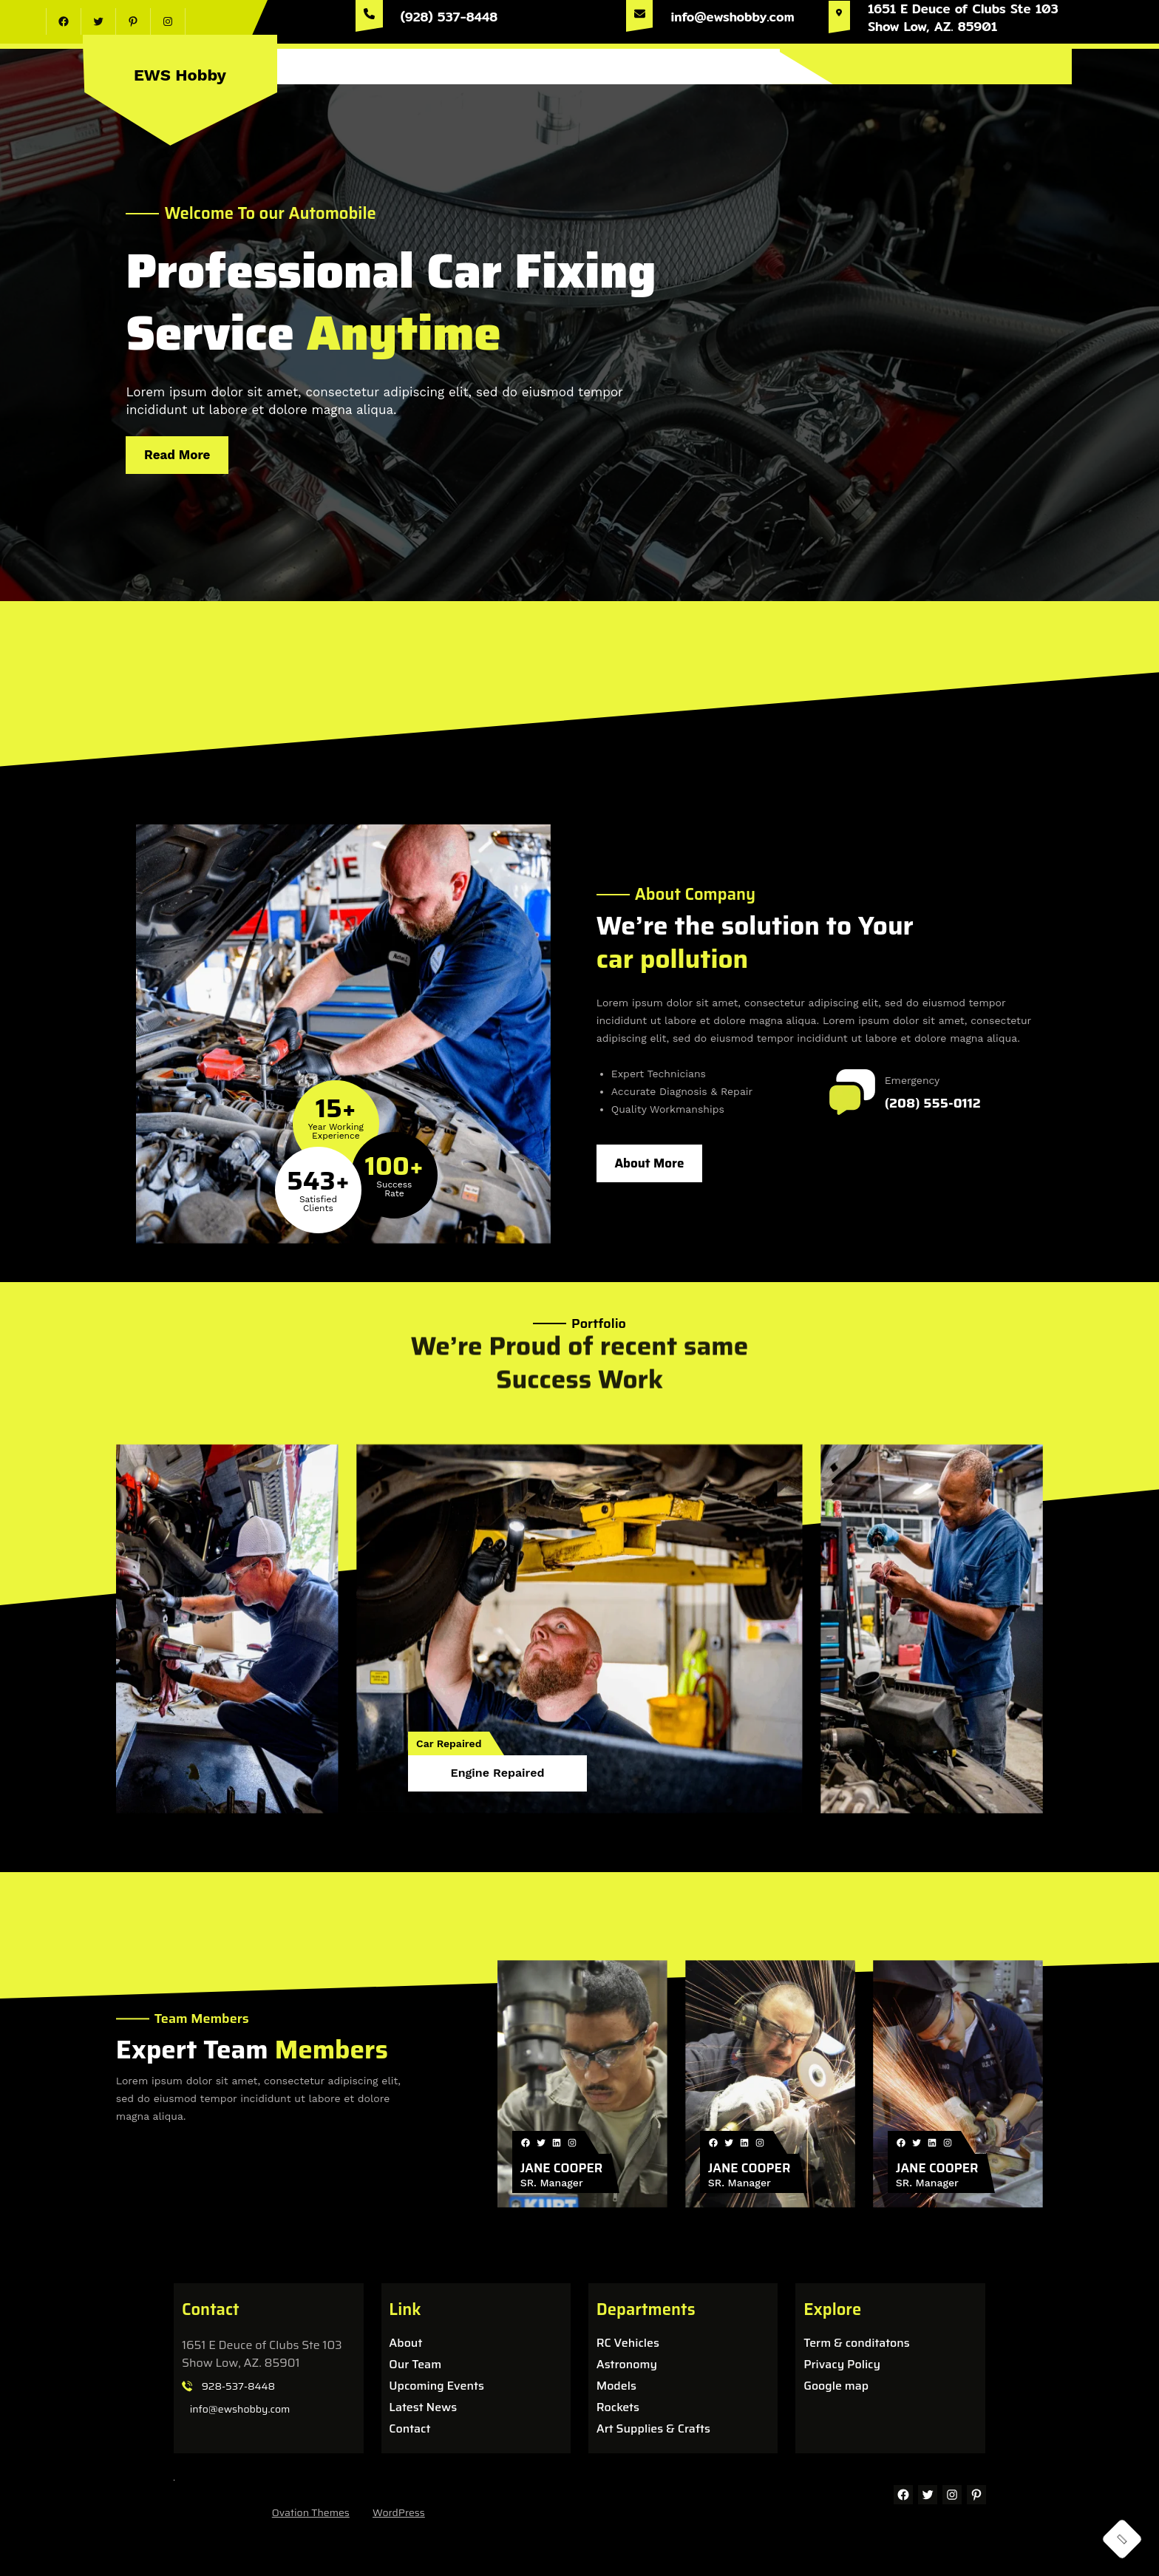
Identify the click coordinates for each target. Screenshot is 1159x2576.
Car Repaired (448, 1743)
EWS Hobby (180, 75)
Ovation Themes (311, 2512)
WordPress (399, 2512)
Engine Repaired (498, 1773)
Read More (187, 451)
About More (649, 1163)
